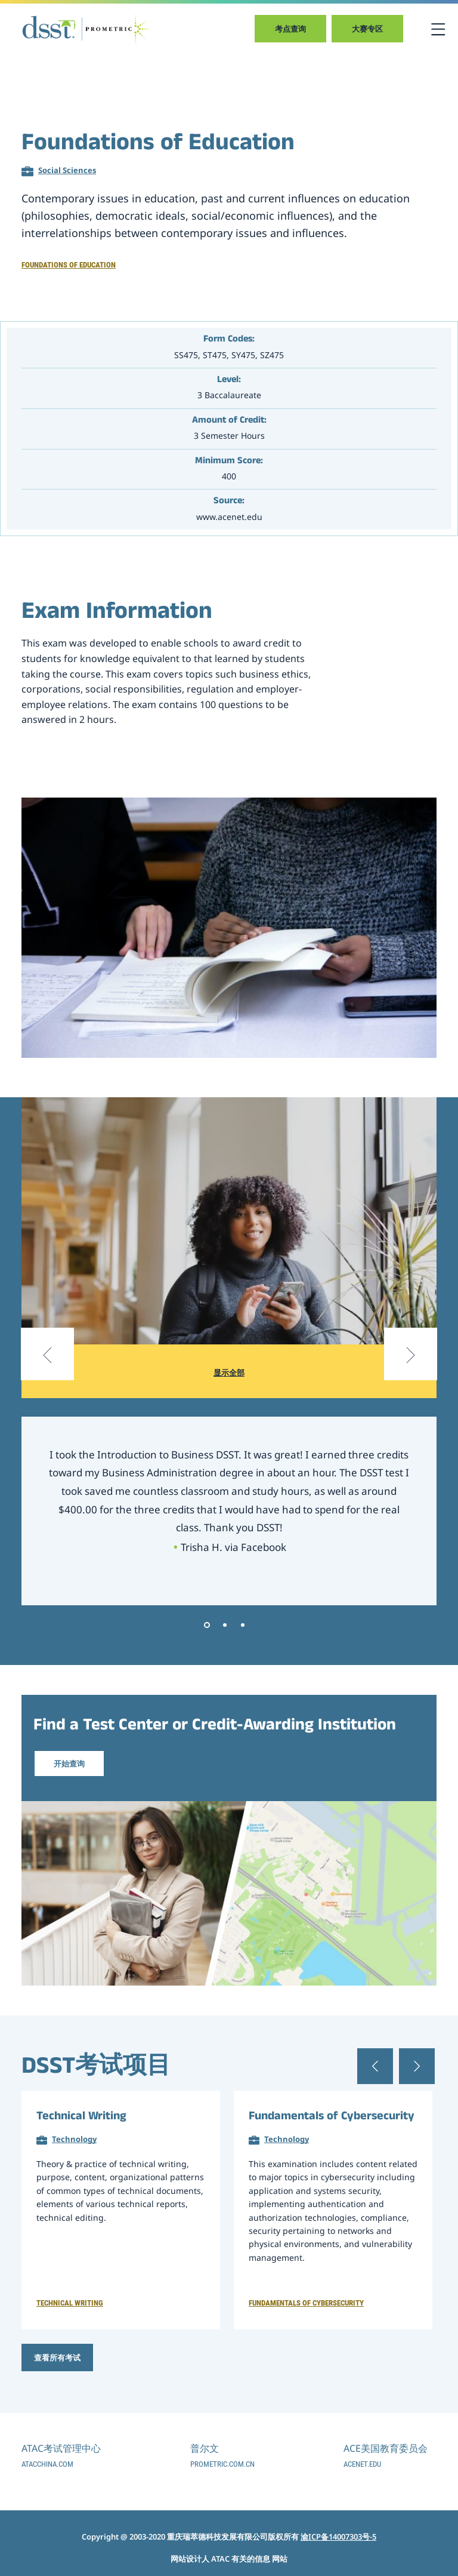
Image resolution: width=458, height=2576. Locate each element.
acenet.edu (362, 2464)
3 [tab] (243, 1625)
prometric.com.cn (222, 2464)
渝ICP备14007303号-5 (338, 2536)
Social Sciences (67, 170)
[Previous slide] (48, 1371)
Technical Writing (81, 2117)
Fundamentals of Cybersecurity (331, 2117)
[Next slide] (410, 1371)
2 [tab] (225, 1625)
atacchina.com (47, 2464)
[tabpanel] (229, 1511)
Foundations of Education (68, 264)
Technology (74, 2139)
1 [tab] (207, 1625)
